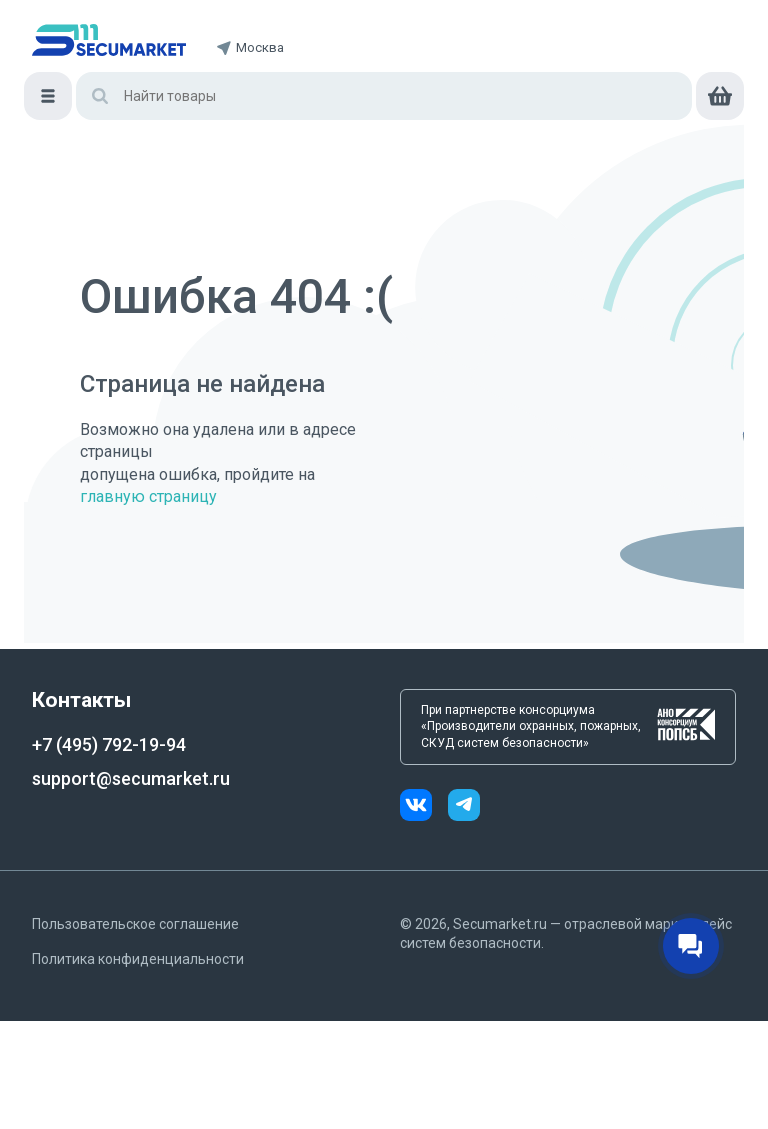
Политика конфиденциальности (138, 959)
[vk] (424, 807)
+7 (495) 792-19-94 (109, 744)
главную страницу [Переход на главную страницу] (148, 496)
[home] (109, 40)
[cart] (720, 96)
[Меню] (48, 96)
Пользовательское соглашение (135, 924)
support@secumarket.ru (131, 778)
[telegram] (464, 807)
